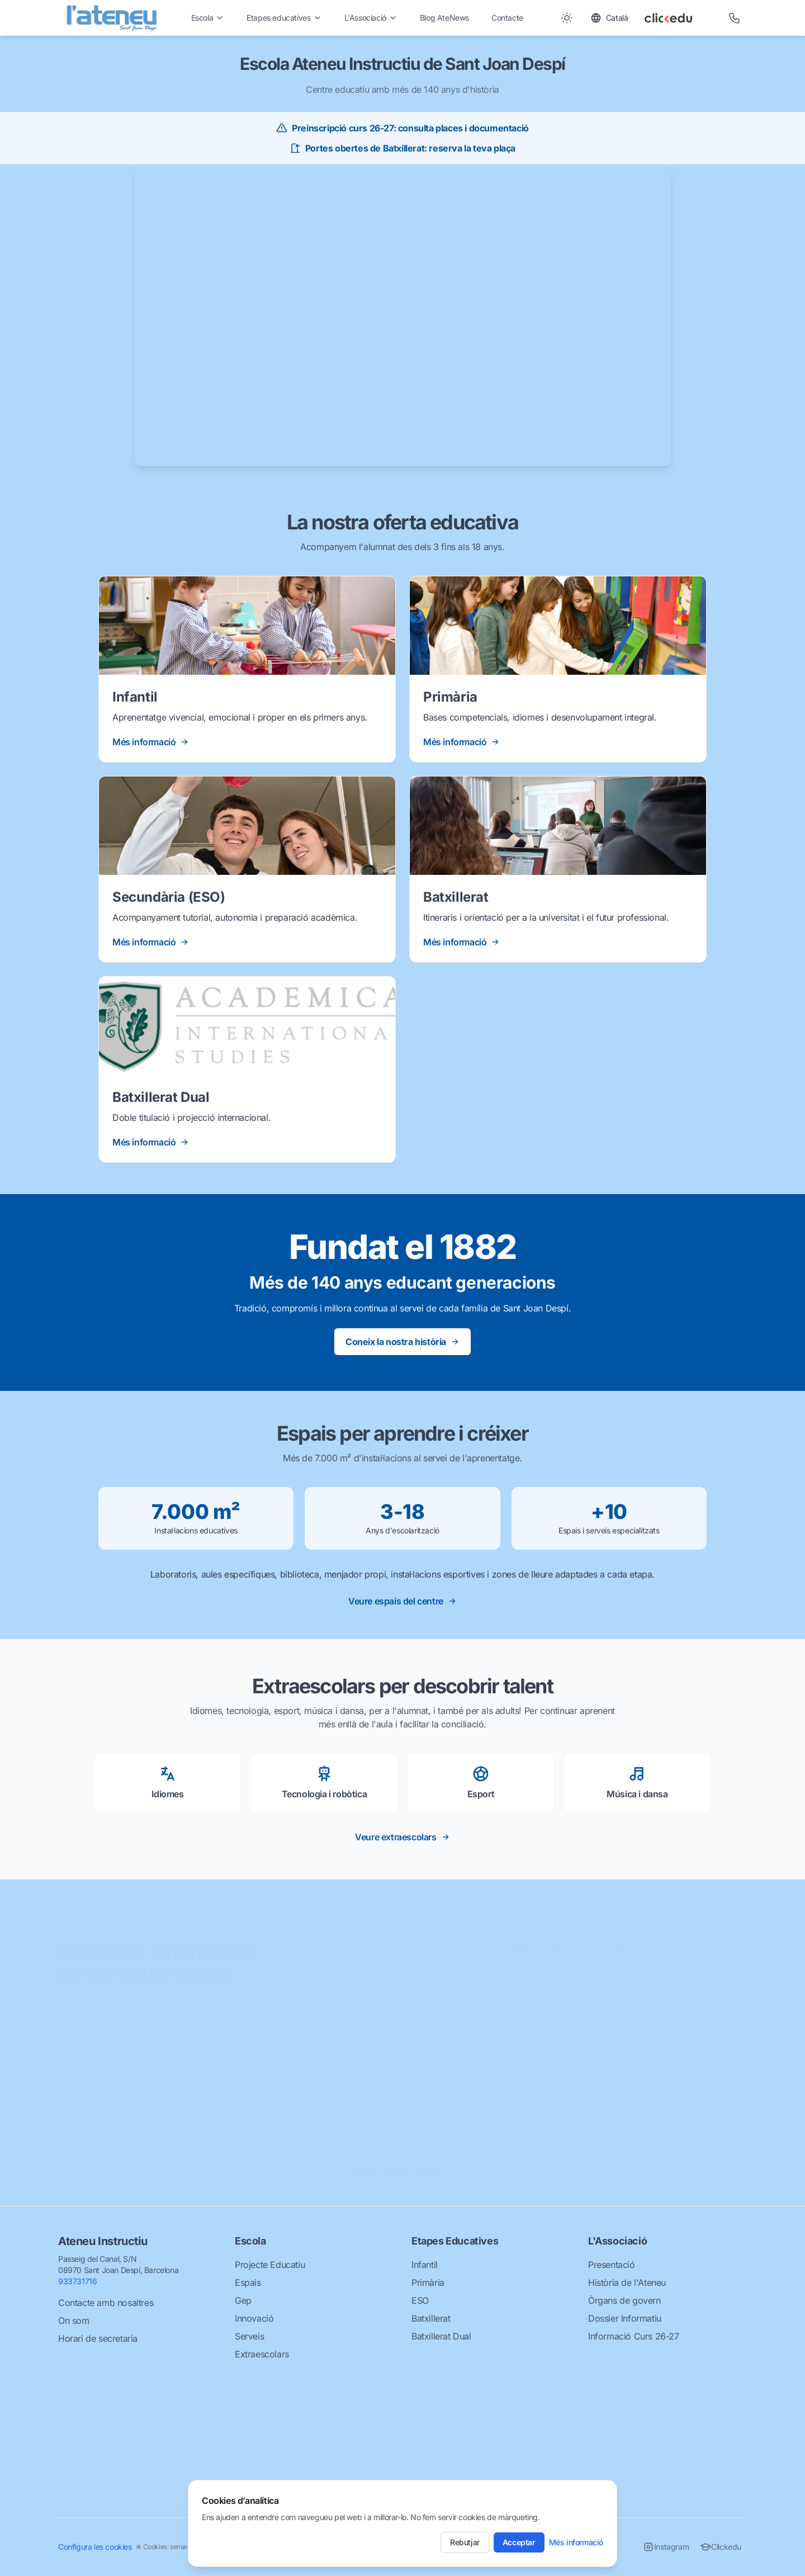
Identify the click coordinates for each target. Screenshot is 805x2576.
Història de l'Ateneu (627, 2282)
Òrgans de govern (624, 2300)
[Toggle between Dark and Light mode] (567, 18)
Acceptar (519, 2542)
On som (73, 2320)
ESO (420, 2300)
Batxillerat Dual (441, 2336)
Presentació (611, 2264)
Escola (208, 17)
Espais (248, 2282)
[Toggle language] (609, 18)
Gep (243, 2300)
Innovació (254, 2318)
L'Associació (370, 17)
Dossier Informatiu (624, 2318)
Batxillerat (431, 2318)
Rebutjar (465, 2542)
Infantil (424, 2264)
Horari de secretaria (98, 2338)
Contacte (507, 17)
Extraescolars (262, 2354)
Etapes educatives (284, 17)
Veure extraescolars (402, 1837)
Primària (427, 2282)
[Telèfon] (734, 18)
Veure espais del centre (402, 1601)
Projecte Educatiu (270, 2264)
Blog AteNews (444, 17)
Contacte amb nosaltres (105, 2302)
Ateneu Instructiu (102, 2241)
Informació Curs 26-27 (633, 2336)
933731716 (77, 2281)
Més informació (576, 2542)
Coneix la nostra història (402, 1341)
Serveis (249, 2336)
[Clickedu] (678, 18)
